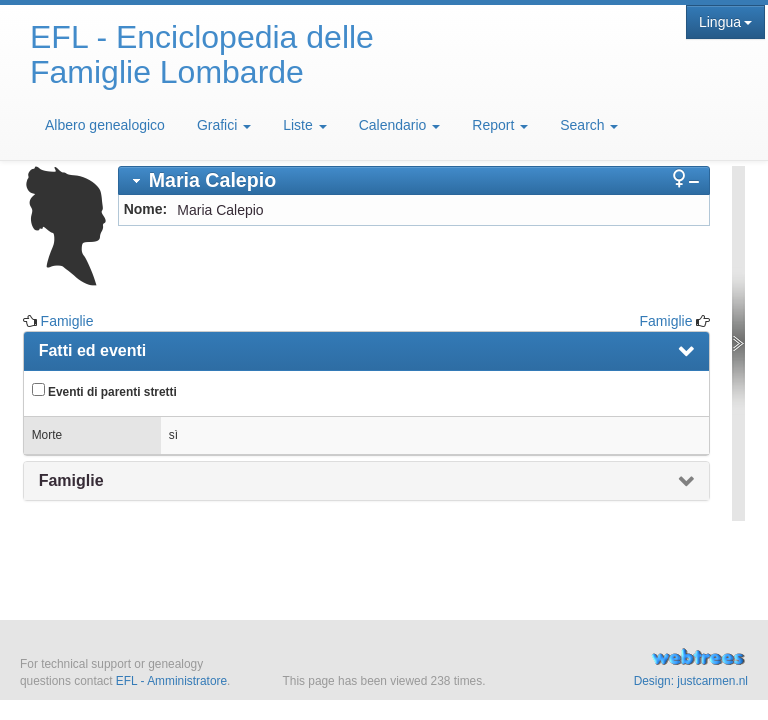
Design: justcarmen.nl (691, 681)
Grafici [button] (224, 125)
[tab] (414, 180)
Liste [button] (304, 125)
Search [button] (589, 125)
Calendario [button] (400, 125)
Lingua (725, 22)
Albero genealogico (105, 125)
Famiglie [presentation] (71, 480)
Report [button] (500, 125)
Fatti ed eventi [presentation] (93, 350)
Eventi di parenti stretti (104, 391)
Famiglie (67, 321)
